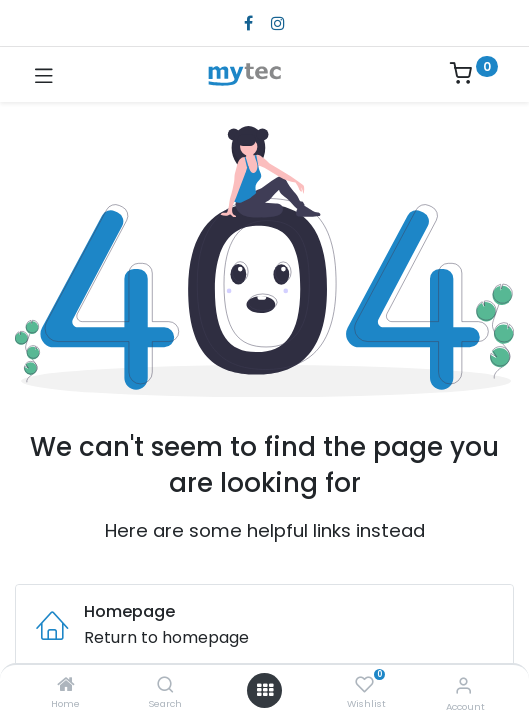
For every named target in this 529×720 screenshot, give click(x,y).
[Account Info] (463, 685)
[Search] (165, 685)
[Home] (66, 685)
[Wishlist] (364, 685)
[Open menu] (265, 690)
